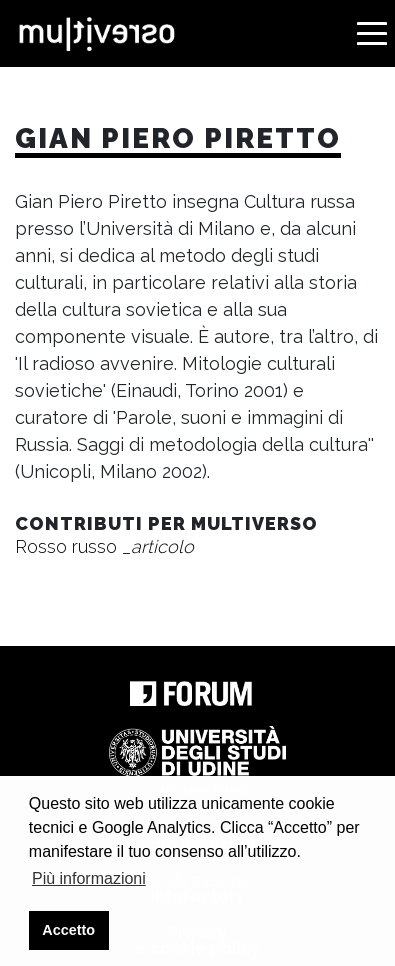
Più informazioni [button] (89, 878)
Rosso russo (104, 546)
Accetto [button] (68, 930)
